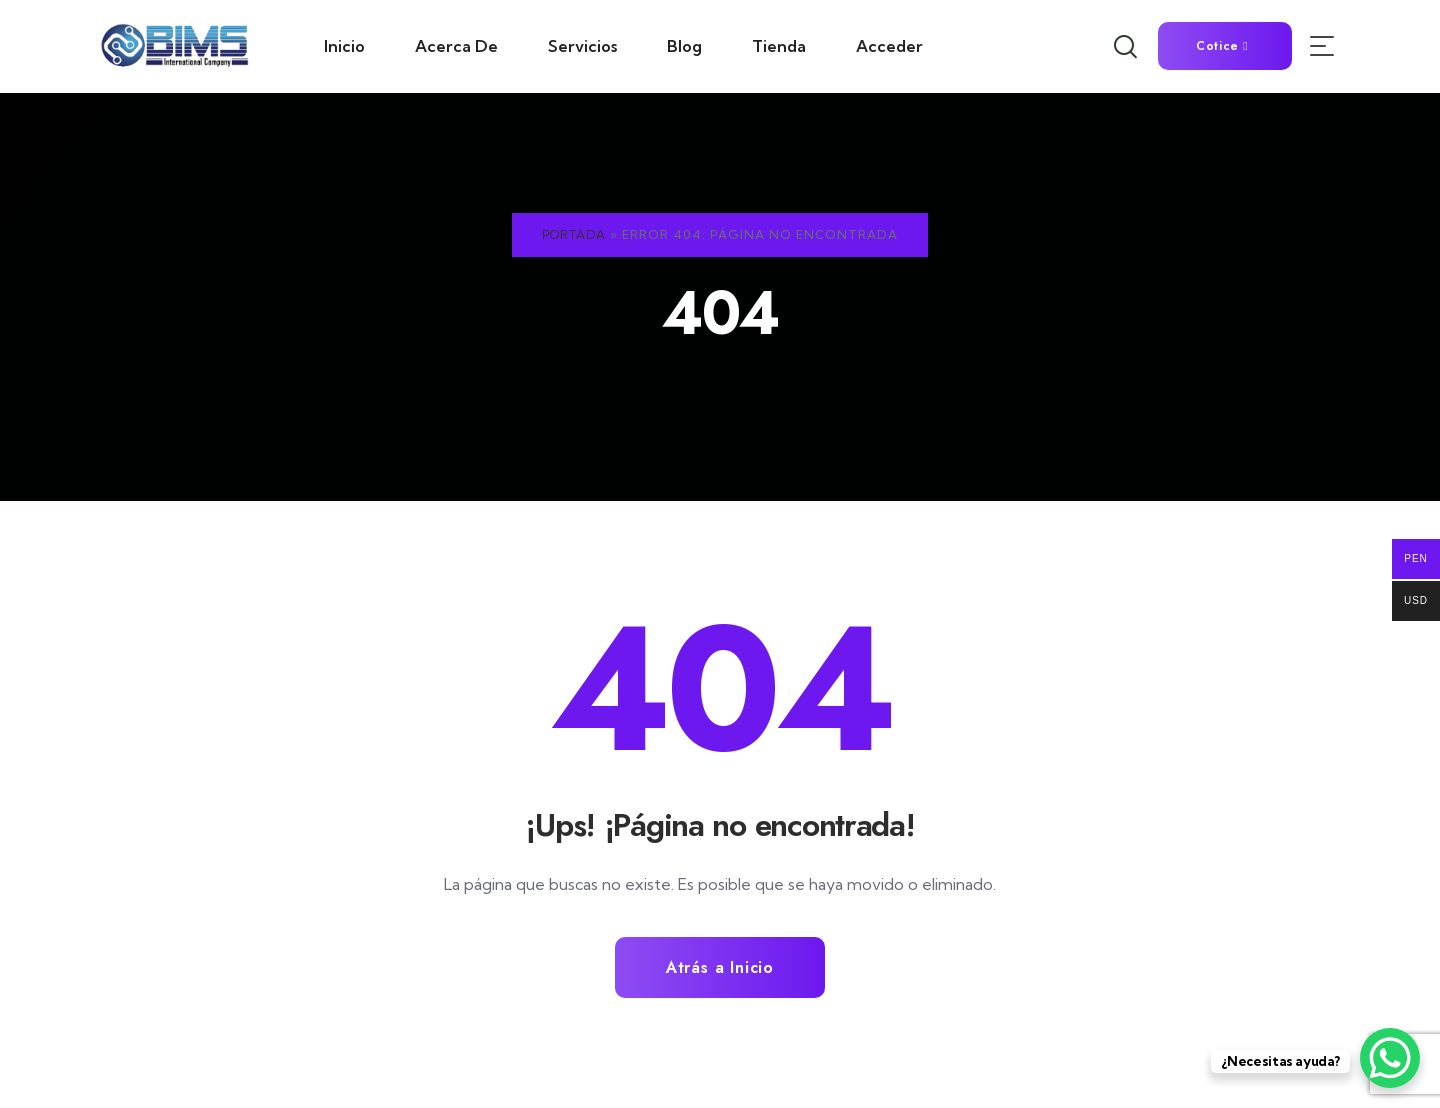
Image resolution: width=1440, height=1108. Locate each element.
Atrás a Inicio (720, 967)
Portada (574, 234)
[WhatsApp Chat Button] (1390, 1058)
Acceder (889, 46)
